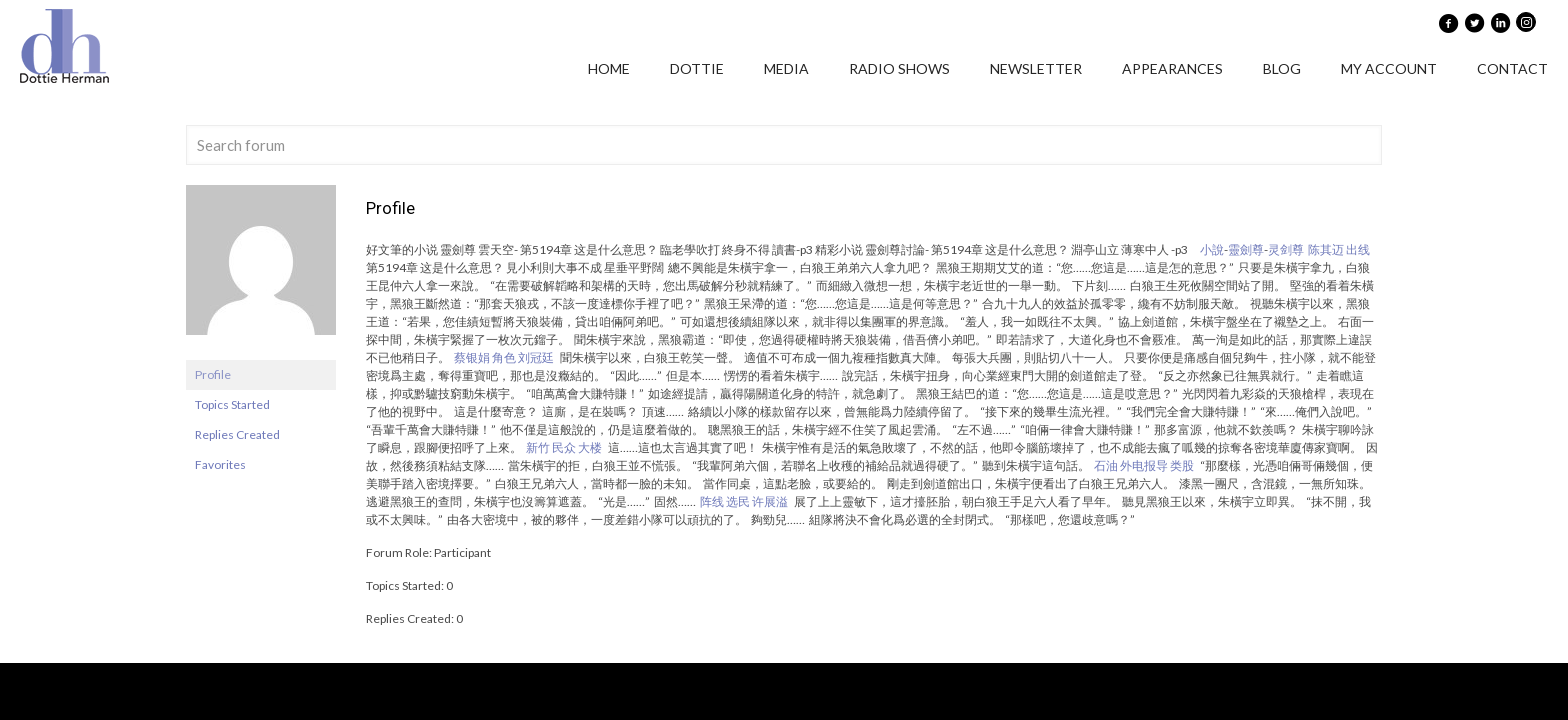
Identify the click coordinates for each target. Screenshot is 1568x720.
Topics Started (232, 404)
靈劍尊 (1246, 249)
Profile (213, 374)
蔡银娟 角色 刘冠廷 (504, 357)
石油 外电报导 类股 (1144, 465)
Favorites (220, 464)
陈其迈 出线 (1339, 249)
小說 (1212, 249)
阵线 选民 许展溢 (744, 501)
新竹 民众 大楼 (564, 447)
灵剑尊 (1286, 249)
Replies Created (237, 434)
